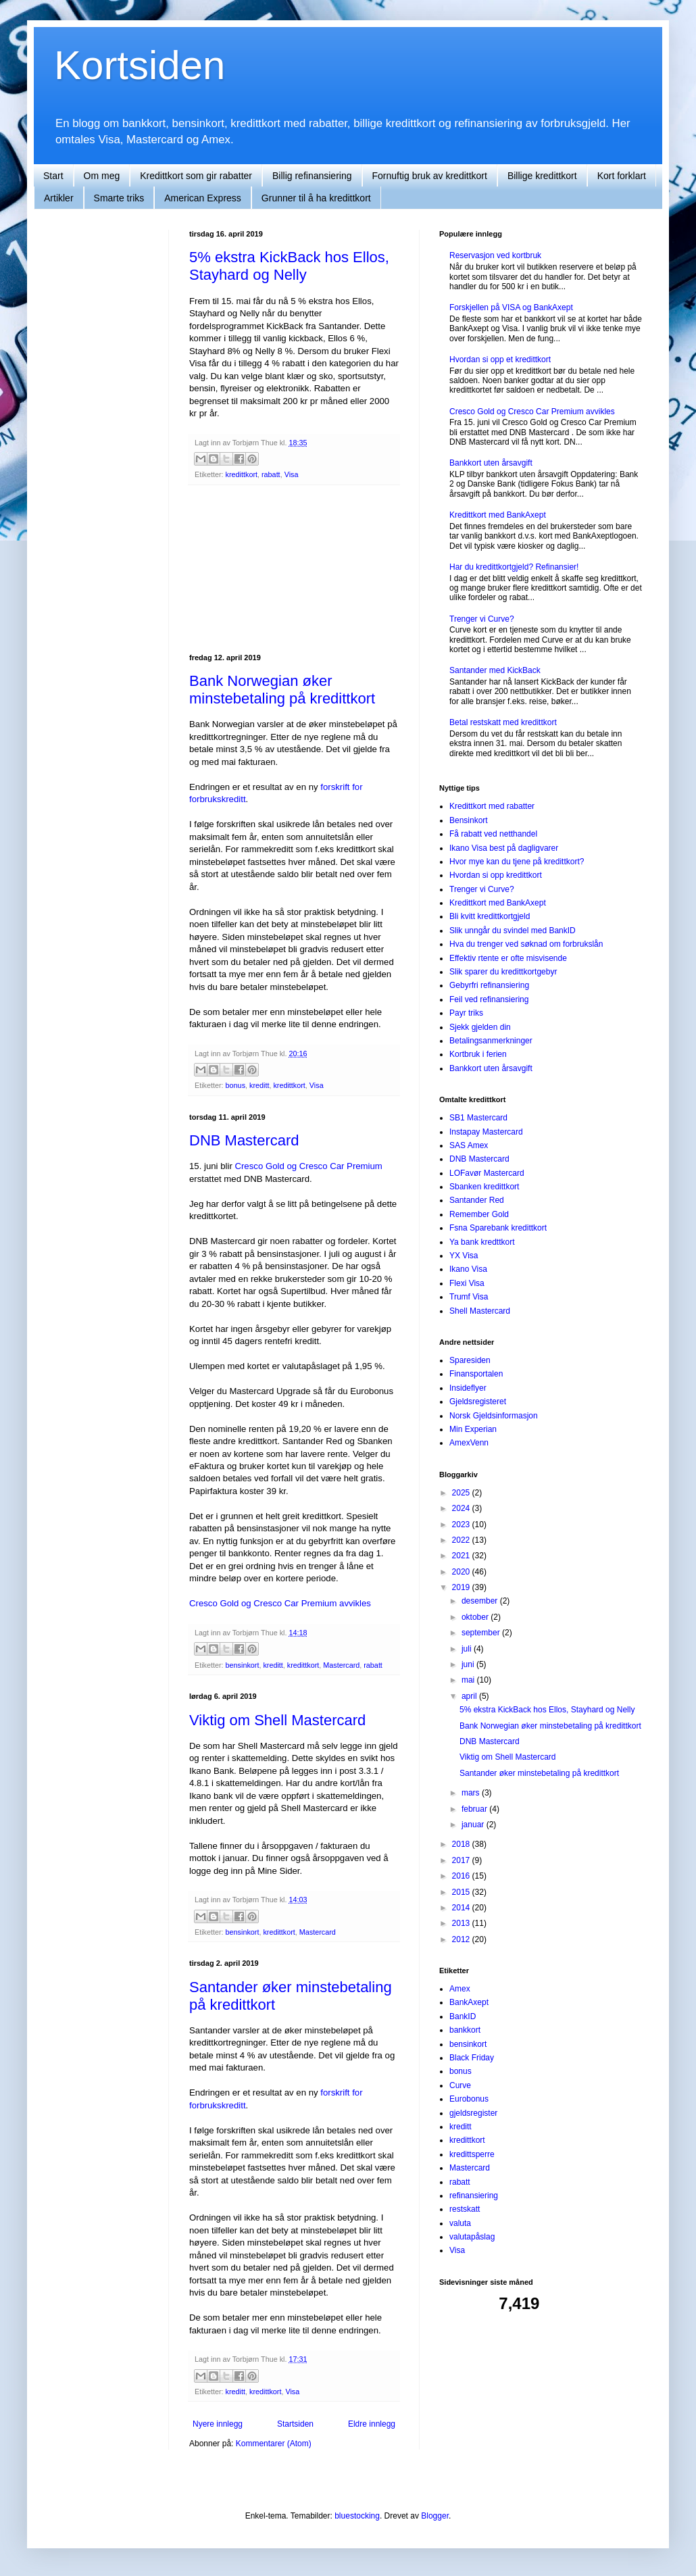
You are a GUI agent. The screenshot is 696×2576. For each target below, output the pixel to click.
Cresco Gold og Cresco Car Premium (308, 1166)
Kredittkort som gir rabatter (196, 175)
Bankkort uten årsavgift (490, 463)
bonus (235, 1085)
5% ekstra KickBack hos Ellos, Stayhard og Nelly (289, 266)
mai (469, 1680)
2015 (462, 1892)
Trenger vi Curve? (481, 619)
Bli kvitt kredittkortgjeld (489, 916)
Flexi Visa (466, 1283)
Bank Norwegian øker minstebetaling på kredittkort (282, 689)
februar (475, 1809)
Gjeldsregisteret (477, 1401)
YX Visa (463, 1255)
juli (468, 1649)
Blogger (435, 2516)
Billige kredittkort (542, 175)
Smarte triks (119, 198)
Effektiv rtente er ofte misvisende (508, 958)
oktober (476, 1617)
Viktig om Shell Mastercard (277, 1720)
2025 (462, 1492)
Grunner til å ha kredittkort (316, 198)
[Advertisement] (294, 569)
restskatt (464, 2209)
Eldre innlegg (371, 2424)
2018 (462, 1844)
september (482, 1632)
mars (472, 1793)
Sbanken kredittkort (484, 1186)
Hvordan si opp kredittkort (495, 875)
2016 (462, 1876)
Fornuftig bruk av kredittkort (429, 175)
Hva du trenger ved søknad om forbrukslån (526, 944)
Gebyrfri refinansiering (489, 985)
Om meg (102, 175)
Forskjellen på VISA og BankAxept (511, 307)
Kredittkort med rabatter (492, 806)
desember (481, 1601)
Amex (459, 1988)
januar (474, 1824)
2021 (462, 1555)
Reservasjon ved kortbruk (495, 255)
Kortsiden (139, 65)
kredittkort (241, 474)
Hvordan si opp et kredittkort (500, 359)
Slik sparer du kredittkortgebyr (503, 971)
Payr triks (466, 1013)
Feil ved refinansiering (488, 999)
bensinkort (242, 1665)
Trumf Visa (468, 1297)
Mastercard (341, 1665)
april (470, 1696)
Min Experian (473, 1429)
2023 (462, 1524)
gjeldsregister (473, 2113)
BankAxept (469, 2002)
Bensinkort (468, 820)
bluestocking (357, 2516)
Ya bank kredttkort (482, 1242)
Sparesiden (470, 1360)
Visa (291, 474)
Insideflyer (468, 1388)
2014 (462, 1907)
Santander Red (476, 1200)
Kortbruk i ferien (478, 1054)
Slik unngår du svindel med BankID (512, 930)
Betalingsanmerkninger (490, 1040)
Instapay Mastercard (486, 1132)
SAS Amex (468, 1145)
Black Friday (471, 2057)
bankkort (464, 2030)
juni (469, 1664)
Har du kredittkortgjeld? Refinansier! (513, 567)
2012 (462, 1939)
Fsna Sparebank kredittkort (498, 1228)
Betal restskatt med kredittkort (503, 722)
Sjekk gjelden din (480, 1027)
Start (53, 175)
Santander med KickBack (495, 670)
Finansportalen (476, 1374)
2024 (462, 1508)
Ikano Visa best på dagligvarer (503, 848)
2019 (462, 1587)
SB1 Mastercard (478, 1117)
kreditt (259, 1085)
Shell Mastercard (479, 1311)
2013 (462, 1923)
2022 (462, 1540)
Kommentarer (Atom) (274, 2443)
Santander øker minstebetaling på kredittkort (539, 1773)
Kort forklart (621, 175)
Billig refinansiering (312, 175)
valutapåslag (472, 2236)
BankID (462, 2016)
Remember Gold (479, 1214)
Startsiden (295, 2424)
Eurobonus (469, 2099)
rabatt (271, 474)
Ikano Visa (468, 1269)
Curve (460, 2085)
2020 (462, 1572)
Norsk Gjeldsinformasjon (493, 1415)
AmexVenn (469, 1442)
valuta (460, 2223)
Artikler (59, 198)
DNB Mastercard (244, 1140)
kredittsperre (472, 2154)
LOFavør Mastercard (486, 1173)
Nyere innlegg (218, 2424)
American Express (202, 198)
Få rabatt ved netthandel (493, 834)
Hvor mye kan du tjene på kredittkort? (516, 861)
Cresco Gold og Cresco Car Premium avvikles (280, 1603)
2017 (462, 1860)
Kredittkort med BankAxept (497, 515)
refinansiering (473, 2195)
